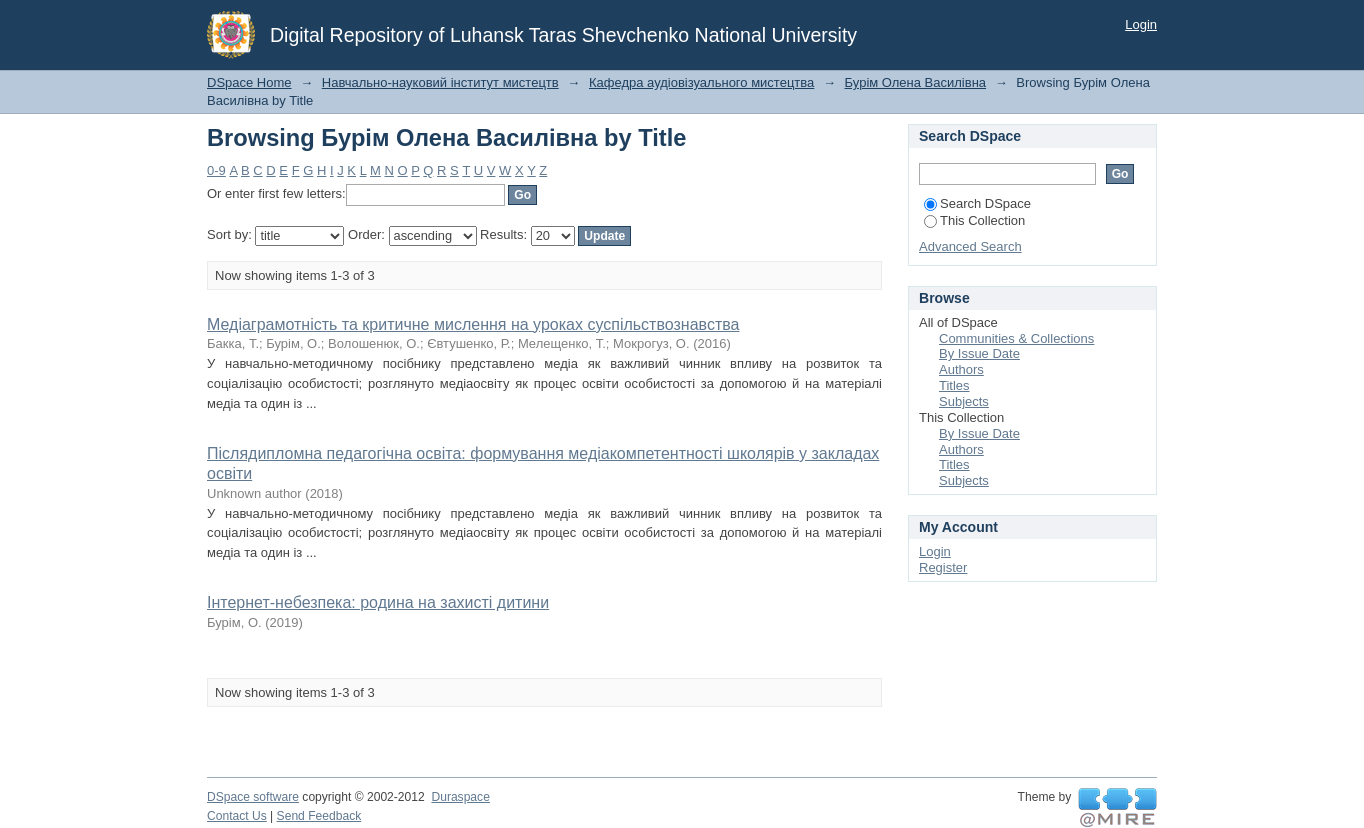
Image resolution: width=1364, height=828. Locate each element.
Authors (961, 369)
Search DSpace (977, 203)
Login (1141, 24)
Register (943, 567)
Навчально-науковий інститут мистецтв (440, 82)
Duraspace (460, 797)
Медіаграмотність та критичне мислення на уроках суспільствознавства (473, 324)
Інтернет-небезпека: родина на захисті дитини (378, 602)
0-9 (216, 170)
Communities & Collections (1016, 338)
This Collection (974, 220)
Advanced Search (970, 246)
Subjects (964, 401)
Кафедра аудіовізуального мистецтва (701, 82)
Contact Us (237, 816)
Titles (954, 385)
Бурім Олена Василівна (916, 82)
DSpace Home (249, 82)
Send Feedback (319, 816)
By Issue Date (979, 353)
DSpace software (253, 797)
